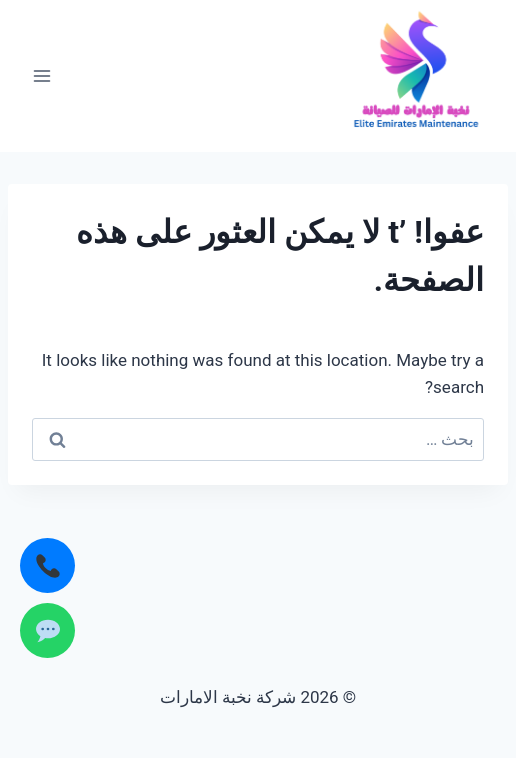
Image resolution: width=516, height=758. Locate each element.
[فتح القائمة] (42, 75)
